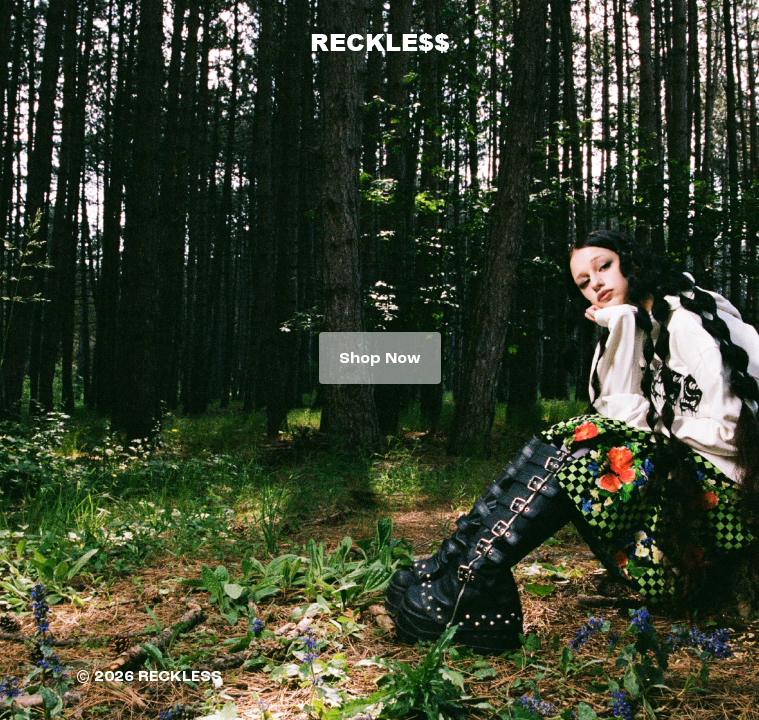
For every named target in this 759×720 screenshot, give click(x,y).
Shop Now (380, 358)
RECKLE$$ (380, 41)
